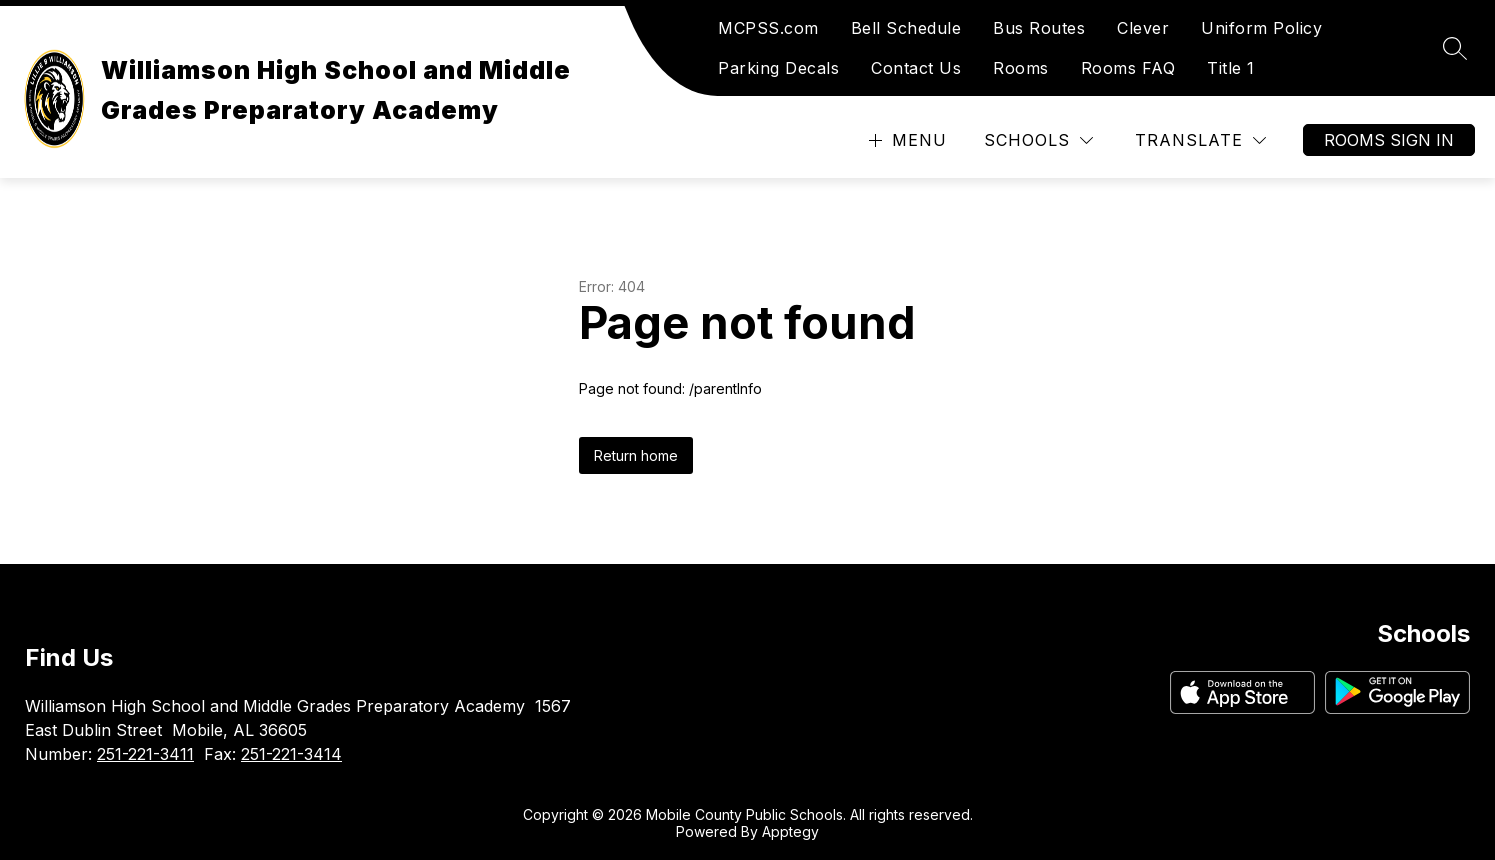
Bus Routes (1039, 28)
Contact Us (916, 68)
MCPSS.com (768, 28)
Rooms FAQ (1128, 68)
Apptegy (790, 831)
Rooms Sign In (1389, 140)
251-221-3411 (145, 754)
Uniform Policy (1261, 28)
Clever (1143, 28)
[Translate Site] (1200, 140)
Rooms (1021, 68)
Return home (636, 455)
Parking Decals (778, 68)
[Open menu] (905, 140)
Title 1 (1231, 68)
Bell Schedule (906, 28)
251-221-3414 (291, 754)
